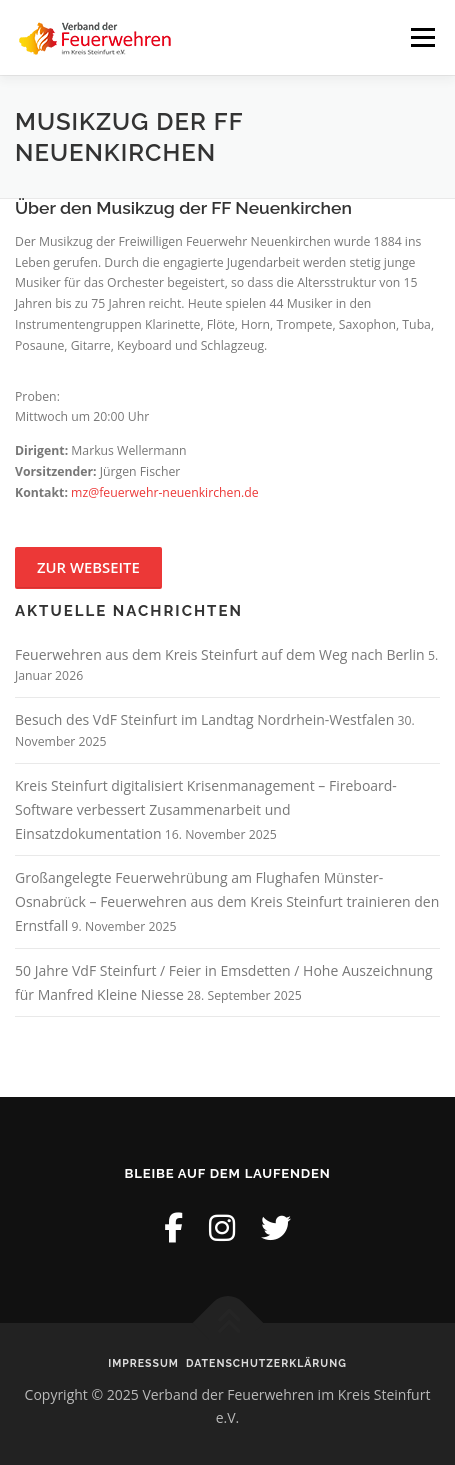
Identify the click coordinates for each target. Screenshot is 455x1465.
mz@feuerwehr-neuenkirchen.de (165, 492)
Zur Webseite (88, 567)
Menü (421, 37)
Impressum (143, 1363)
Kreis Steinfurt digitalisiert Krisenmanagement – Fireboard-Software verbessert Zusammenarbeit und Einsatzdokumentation (206, 809)
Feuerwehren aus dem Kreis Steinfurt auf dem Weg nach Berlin (220, 654)
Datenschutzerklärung (266, 1363)
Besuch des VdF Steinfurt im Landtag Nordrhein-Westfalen (204, 719)
